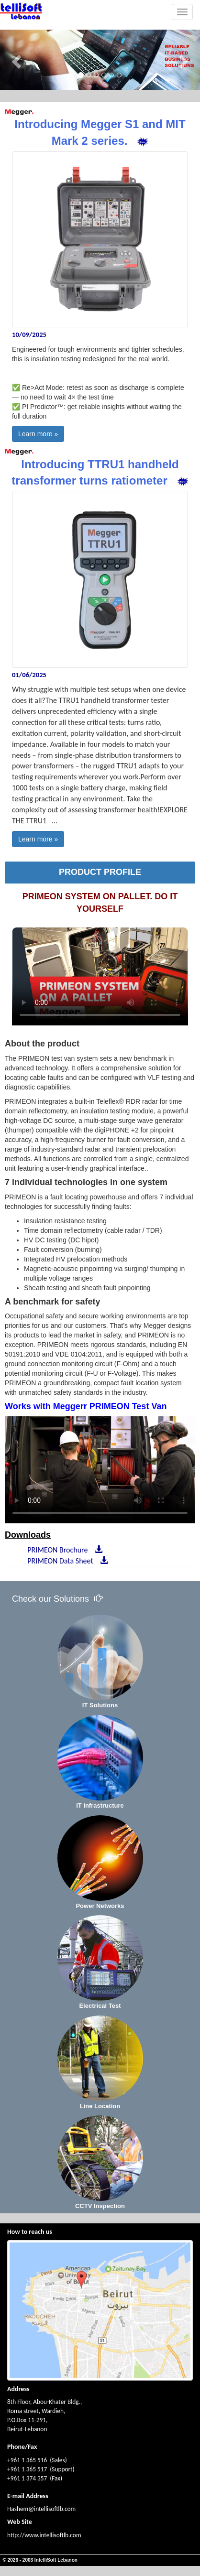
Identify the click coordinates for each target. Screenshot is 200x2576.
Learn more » (38, 434)
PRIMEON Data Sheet (66, 1560)
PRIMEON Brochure (63, 1549)
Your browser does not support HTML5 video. (100, 976)
